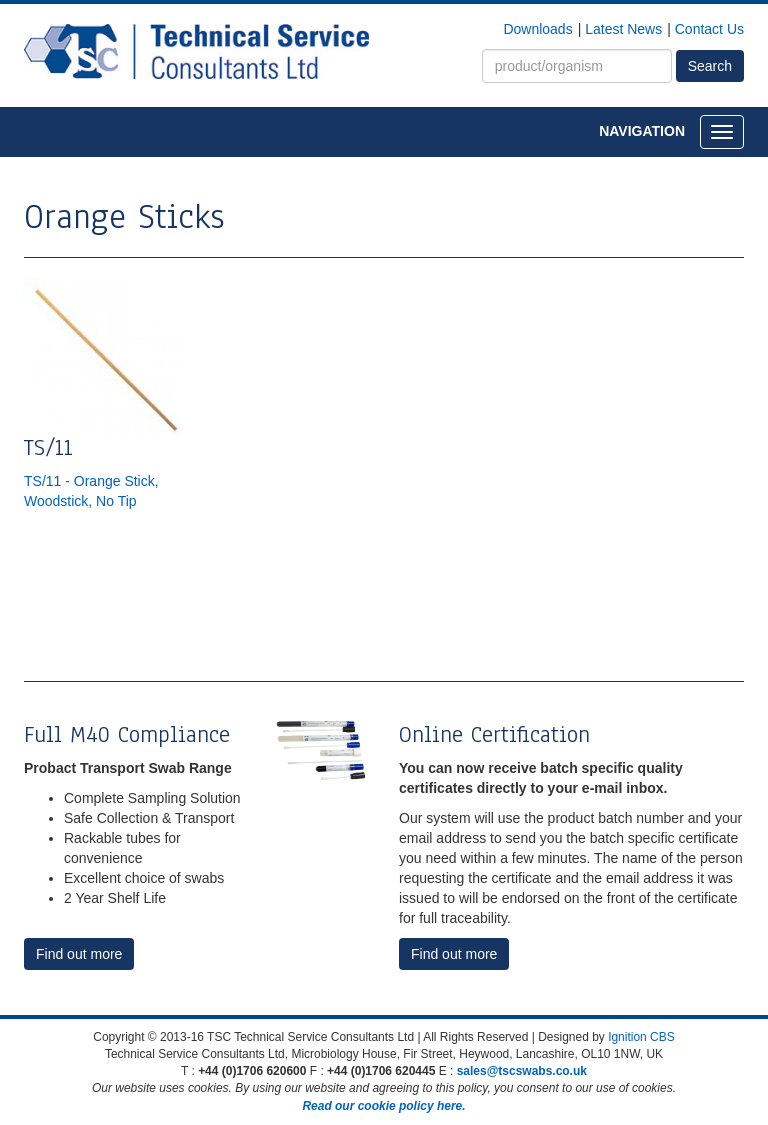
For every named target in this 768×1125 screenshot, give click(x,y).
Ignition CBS (641, 1037)
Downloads (537, 29)
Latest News (623, 29)
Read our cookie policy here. (383, 1106)
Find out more (79, 954)
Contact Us (709, 29)
